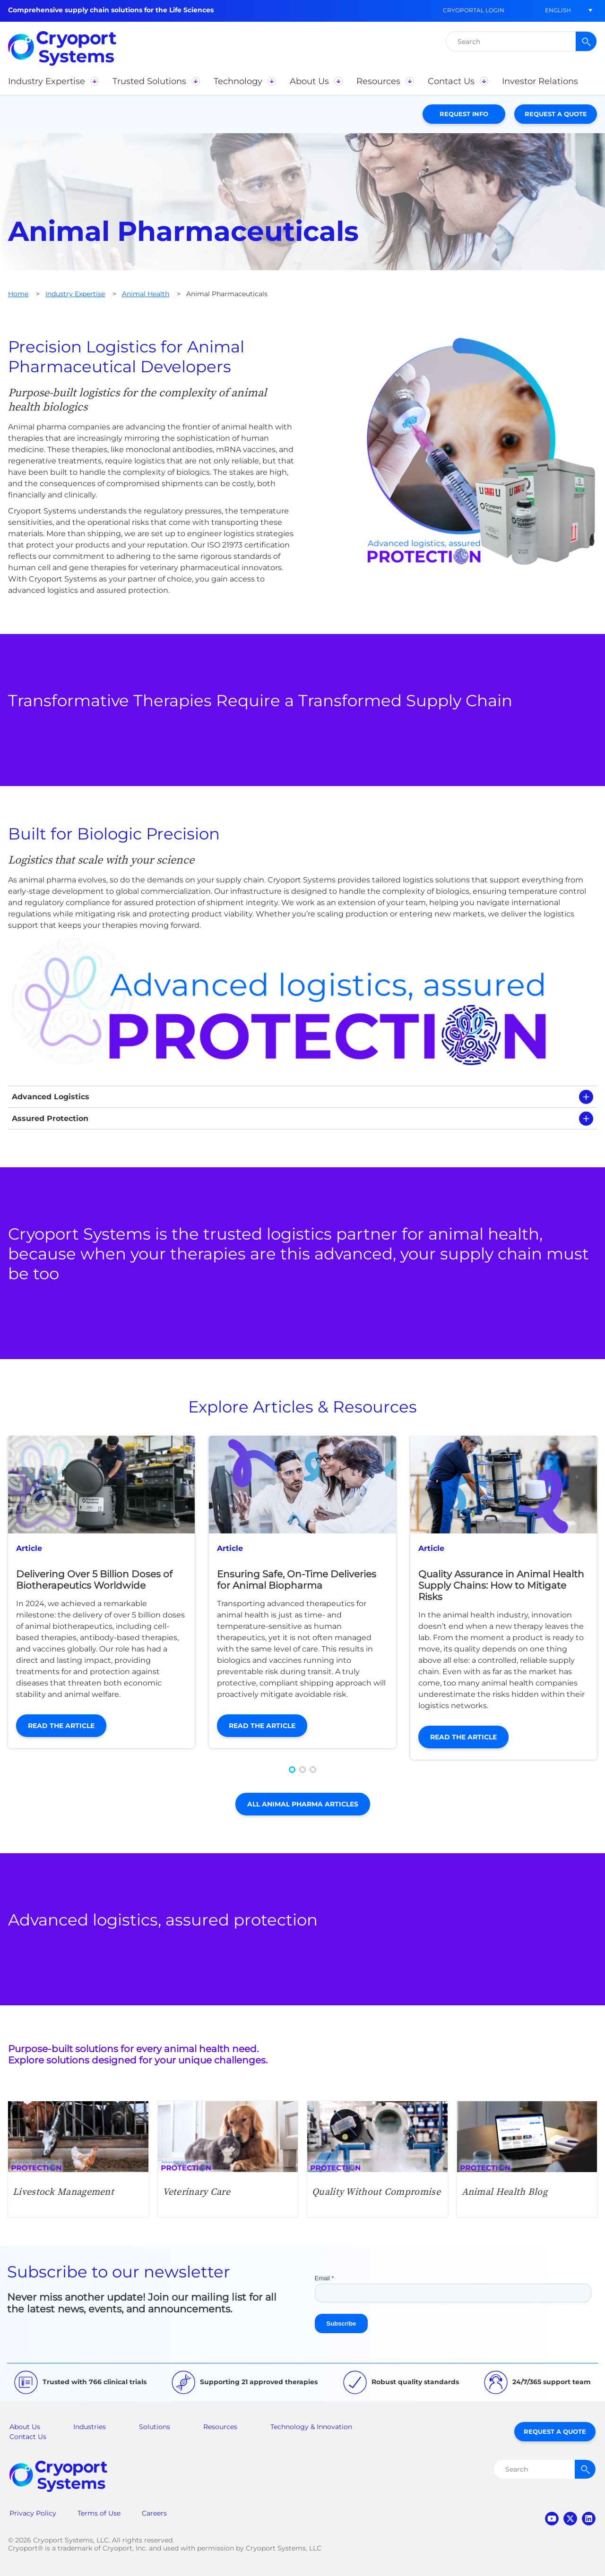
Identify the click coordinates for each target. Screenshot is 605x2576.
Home (18, 294)
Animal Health (145, 294)
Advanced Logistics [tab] (50, 1096)
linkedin (589, 2518)
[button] (558, 10)
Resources (220, 2426)
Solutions (154, 2426)
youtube (552, 2518)
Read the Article (61, 1725)
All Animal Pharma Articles (302, 1804)
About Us (24, 2426)
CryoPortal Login (473, 10)
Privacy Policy (32, 2513)
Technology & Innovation (311, 2426)
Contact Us (27, 2436)
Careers (154, 2513)
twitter (570, 2518)
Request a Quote (556, 114)
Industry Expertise (75, 294)
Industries (89, 2426)
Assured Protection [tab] (50, 1118)
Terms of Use (99, 2513)
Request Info (464, 114)
